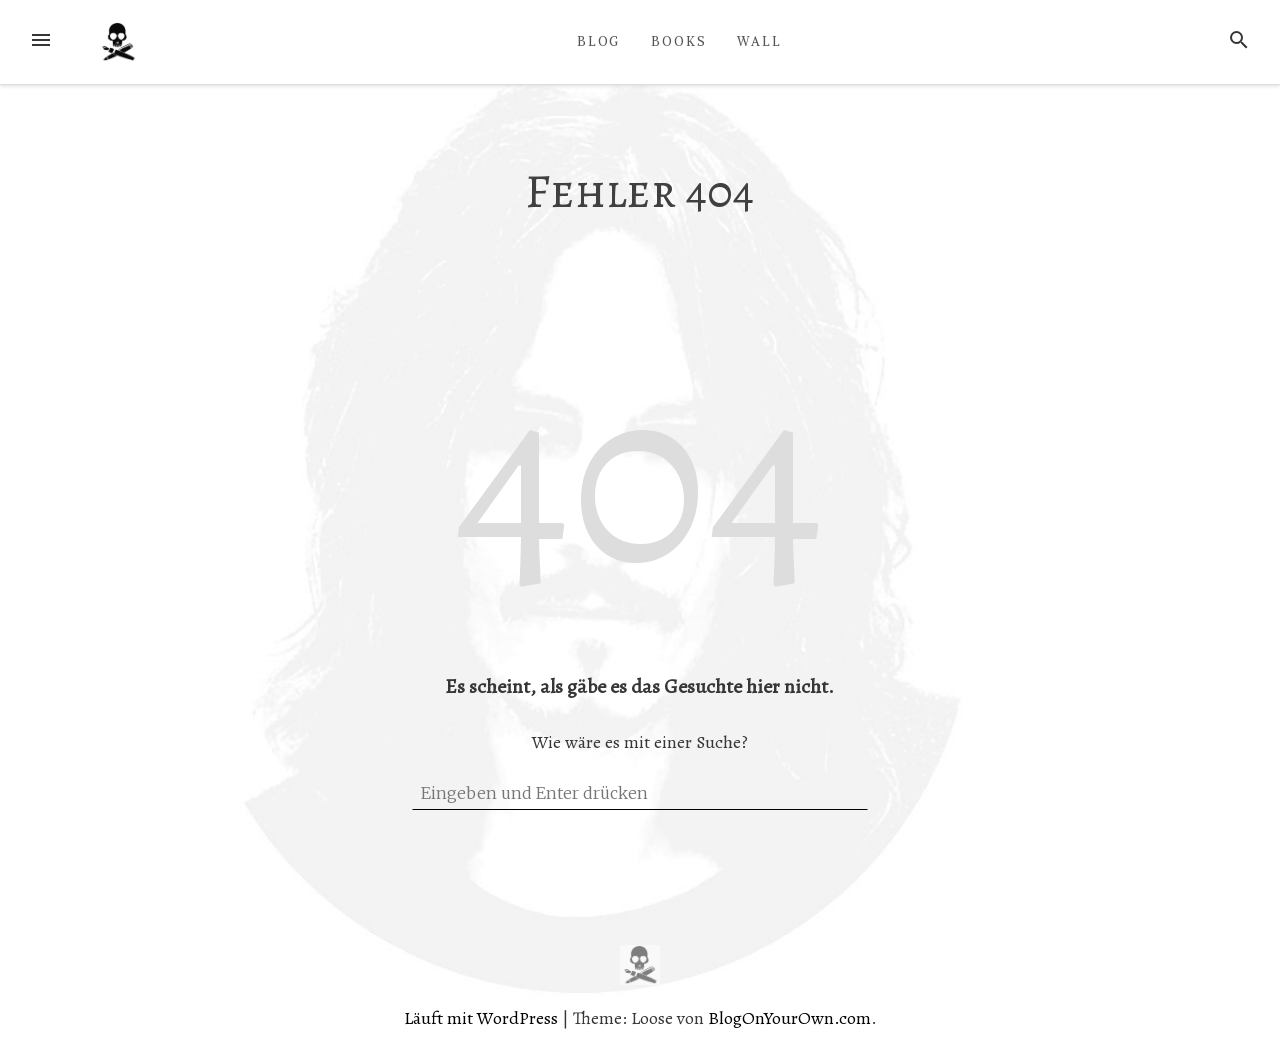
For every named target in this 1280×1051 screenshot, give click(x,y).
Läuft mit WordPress (483, 1018)
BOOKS (679, 41)
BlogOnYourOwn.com (789, 1018)
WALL (759, 41)
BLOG (599, 41)
